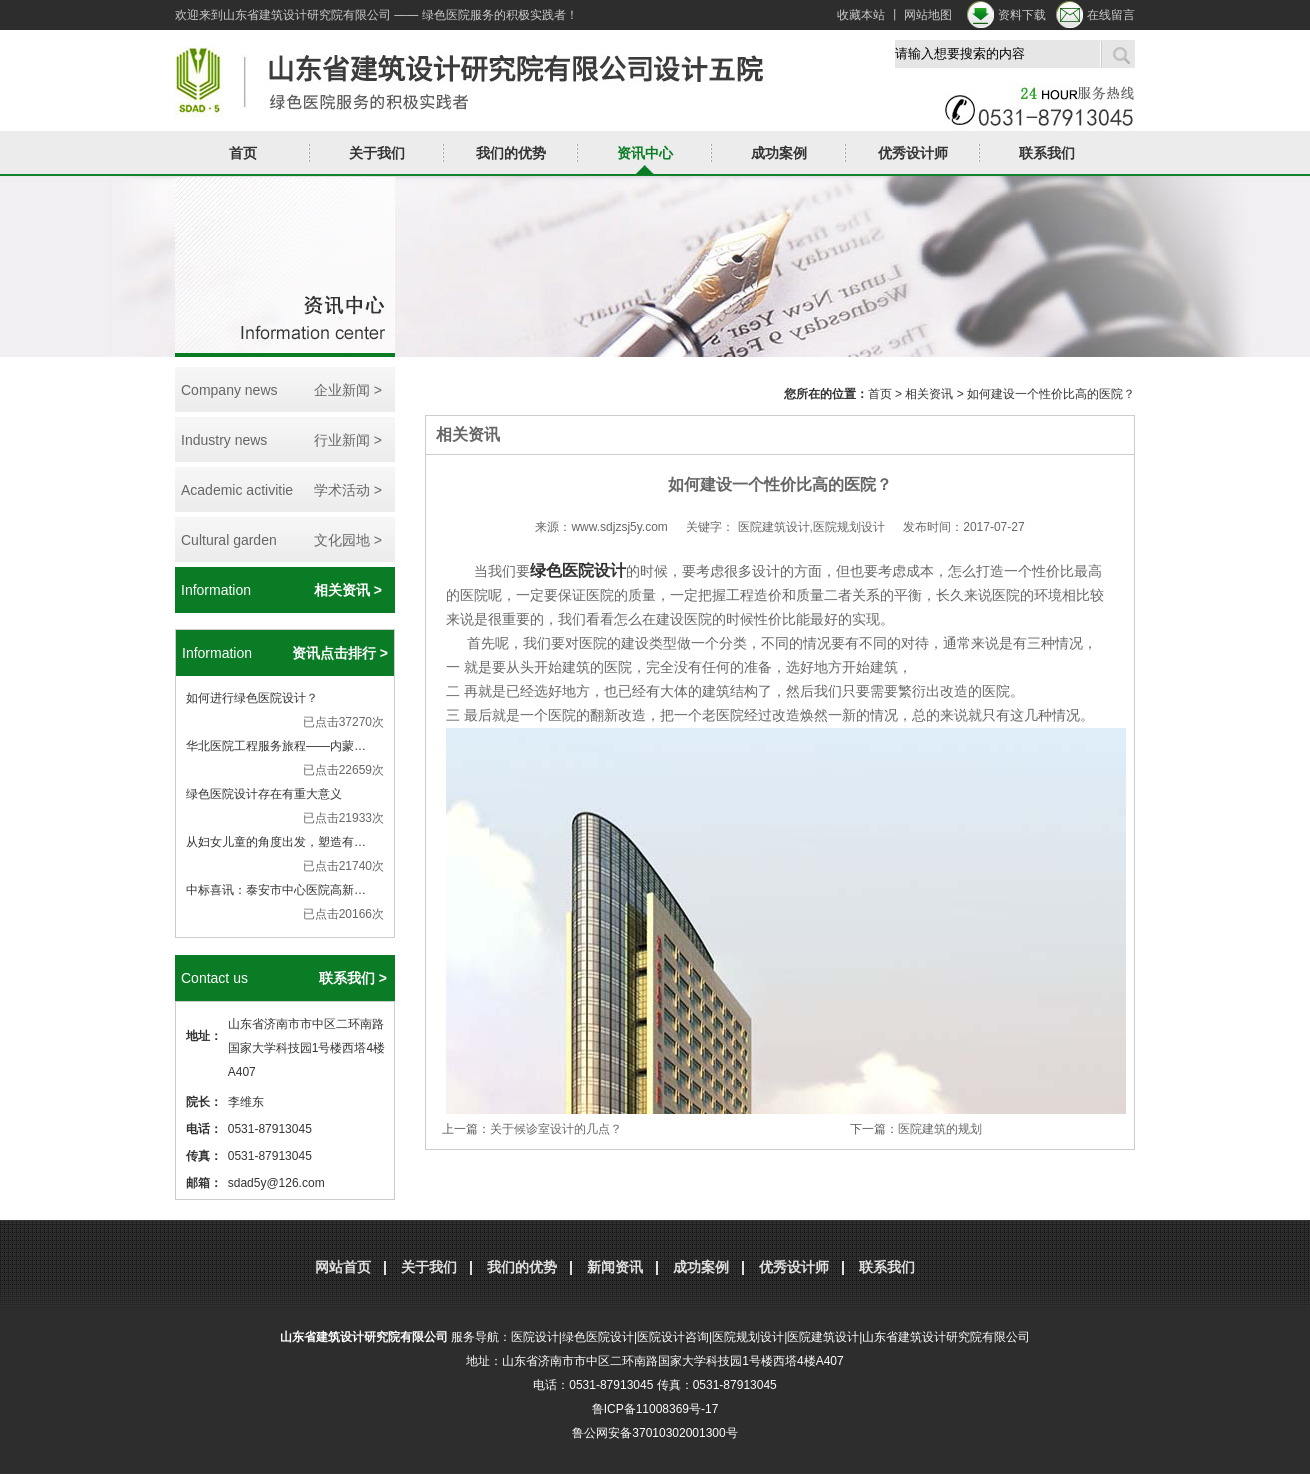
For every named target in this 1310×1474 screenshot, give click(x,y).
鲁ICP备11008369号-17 (655, 1409)
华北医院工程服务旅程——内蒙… (276, 746)
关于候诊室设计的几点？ (556, 1129)
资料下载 (1022, 15)
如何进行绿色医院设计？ (252, 698)
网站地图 (928, 15)
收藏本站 (861, 15)
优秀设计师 (913, 153)
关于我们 (377, 153)
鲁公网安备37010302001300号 (654, 1433)
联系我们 (1047, 153)
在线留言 (1111, 15)
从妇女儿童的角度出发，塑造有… (276, 842)
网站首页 (343, 1267)
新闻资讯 (615, 1267)
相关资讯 (929, 394)
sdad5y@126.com (276, 1183)
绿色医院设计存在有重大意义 (264, 794)
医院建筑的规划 (940, 1129)
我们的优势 (511, 153)
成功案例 (779, 153)
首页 (243, 153)
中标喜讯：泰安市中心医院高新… (276, 890)
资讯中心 (645, 153)
